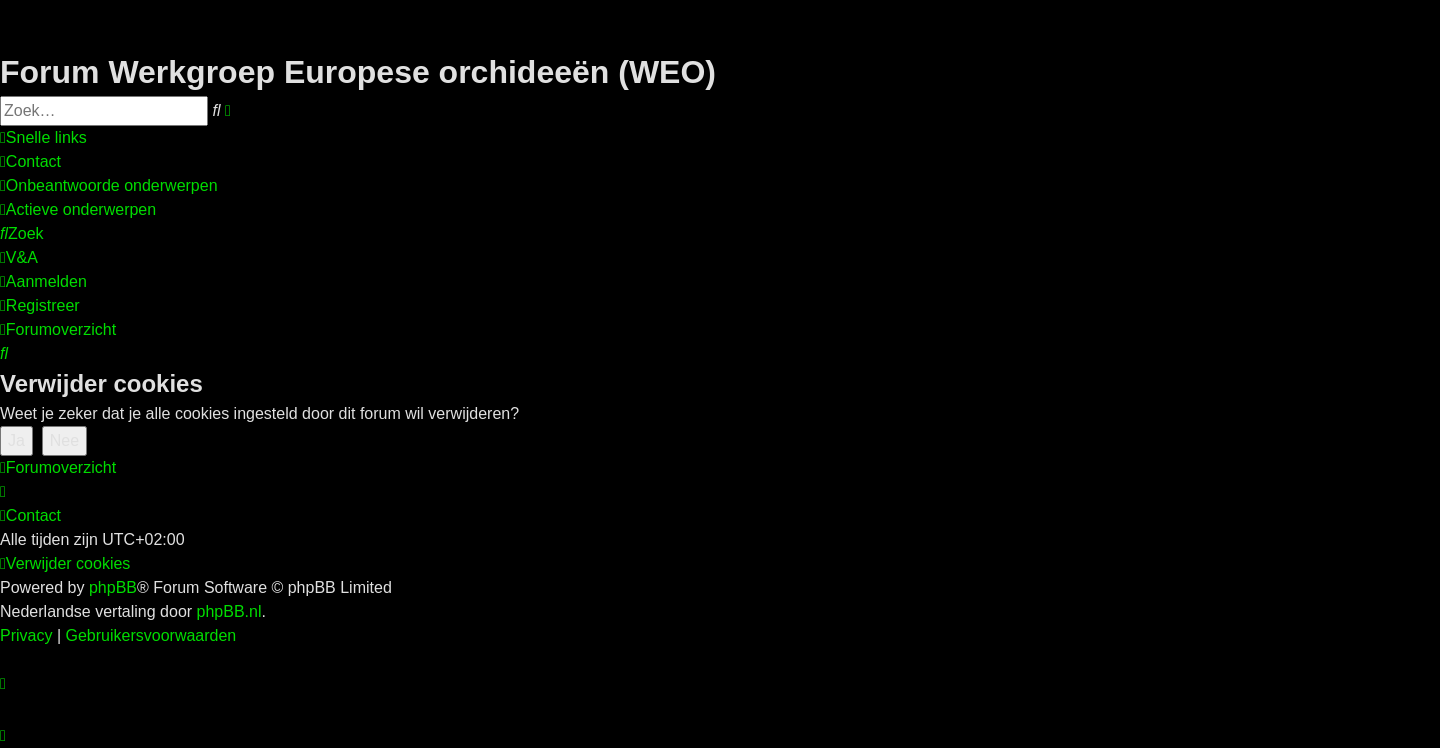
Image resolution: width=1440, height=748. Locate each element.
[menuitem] (30, 162)
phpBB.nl (229, 611)
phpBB (113, 587)
